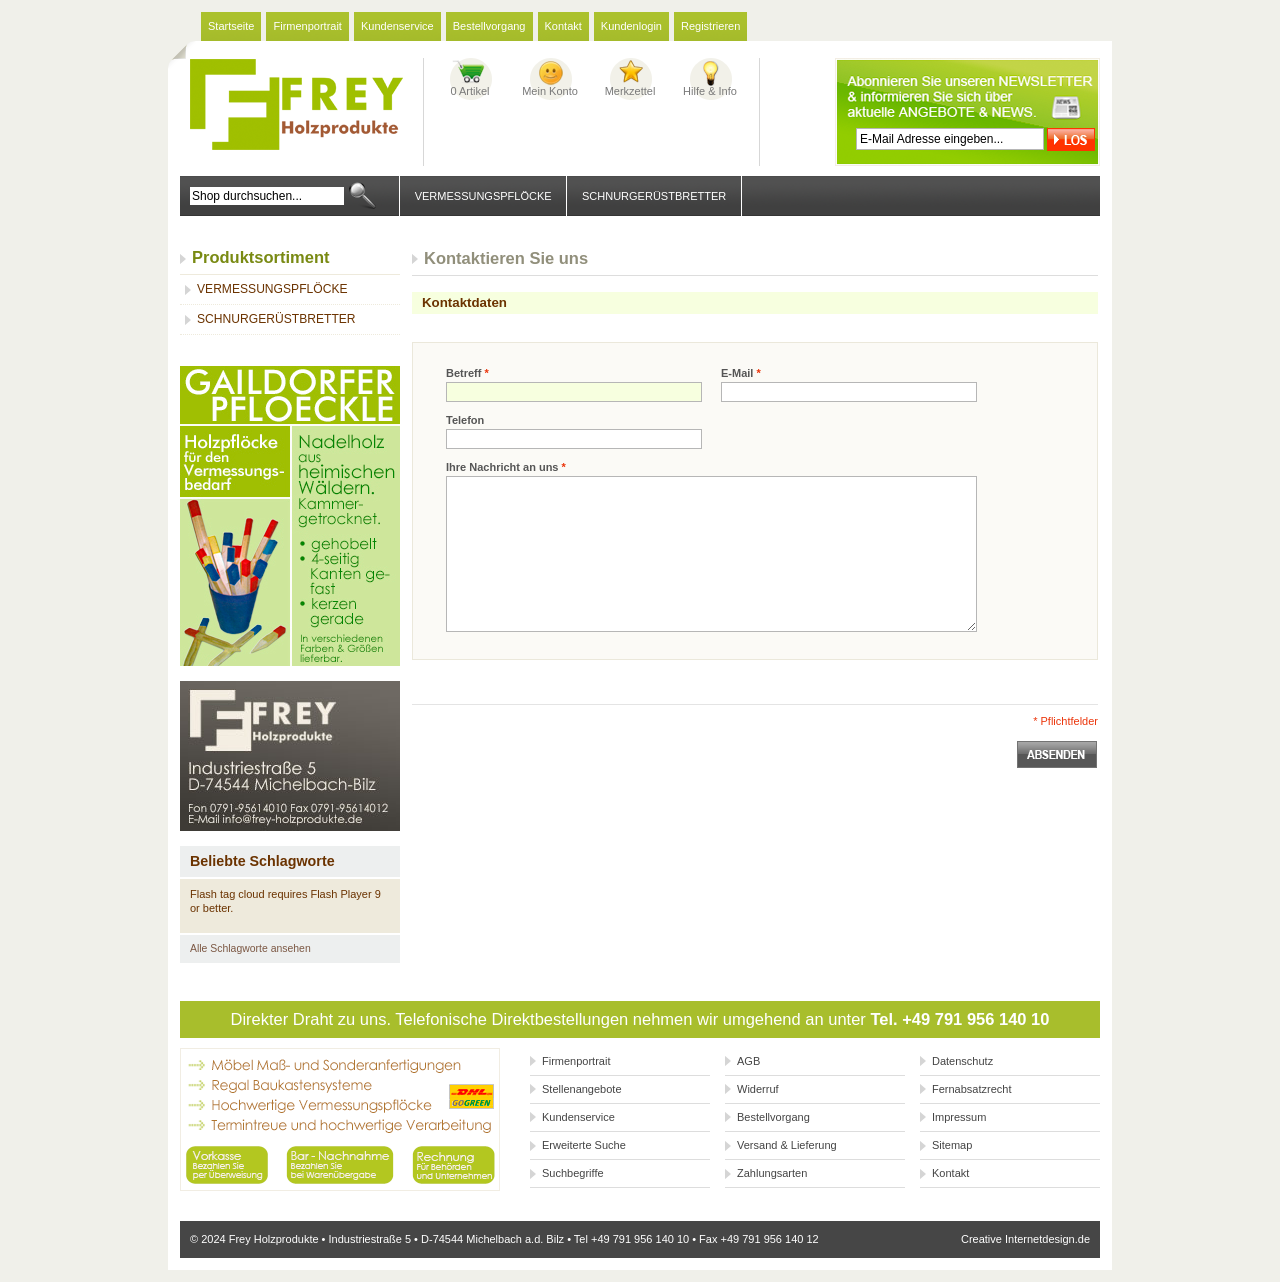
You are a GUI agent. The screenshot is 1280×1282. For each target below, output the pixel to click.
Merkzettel (630, 91)
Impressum (959, 1117)
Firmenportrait (307, 26)
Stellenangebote (582, 1089)
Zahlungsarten (772, 1173)
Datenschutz (962, 1061)
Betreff (467, 373)
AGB (748, 1061)
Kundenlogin (631, 26)
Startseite (231, 26)
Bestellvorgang (489, 26)
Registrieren (710, 26)
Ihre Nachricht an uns (506, 467)
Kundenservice (397, 26)
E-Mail (741, 373)
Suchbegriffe (573, 1173)
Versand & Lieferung (787, 1145)
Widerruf (758, 1089)
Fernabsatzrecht (971, 1089)
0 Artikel (469, 91)
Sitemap (952, 1145)
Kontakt (563, 26)
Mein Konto (550, 91)
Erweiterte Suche (584, 1145)
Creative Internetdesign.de (1025, 1239)
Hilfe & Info (710, 91)
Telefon (465, 420)
